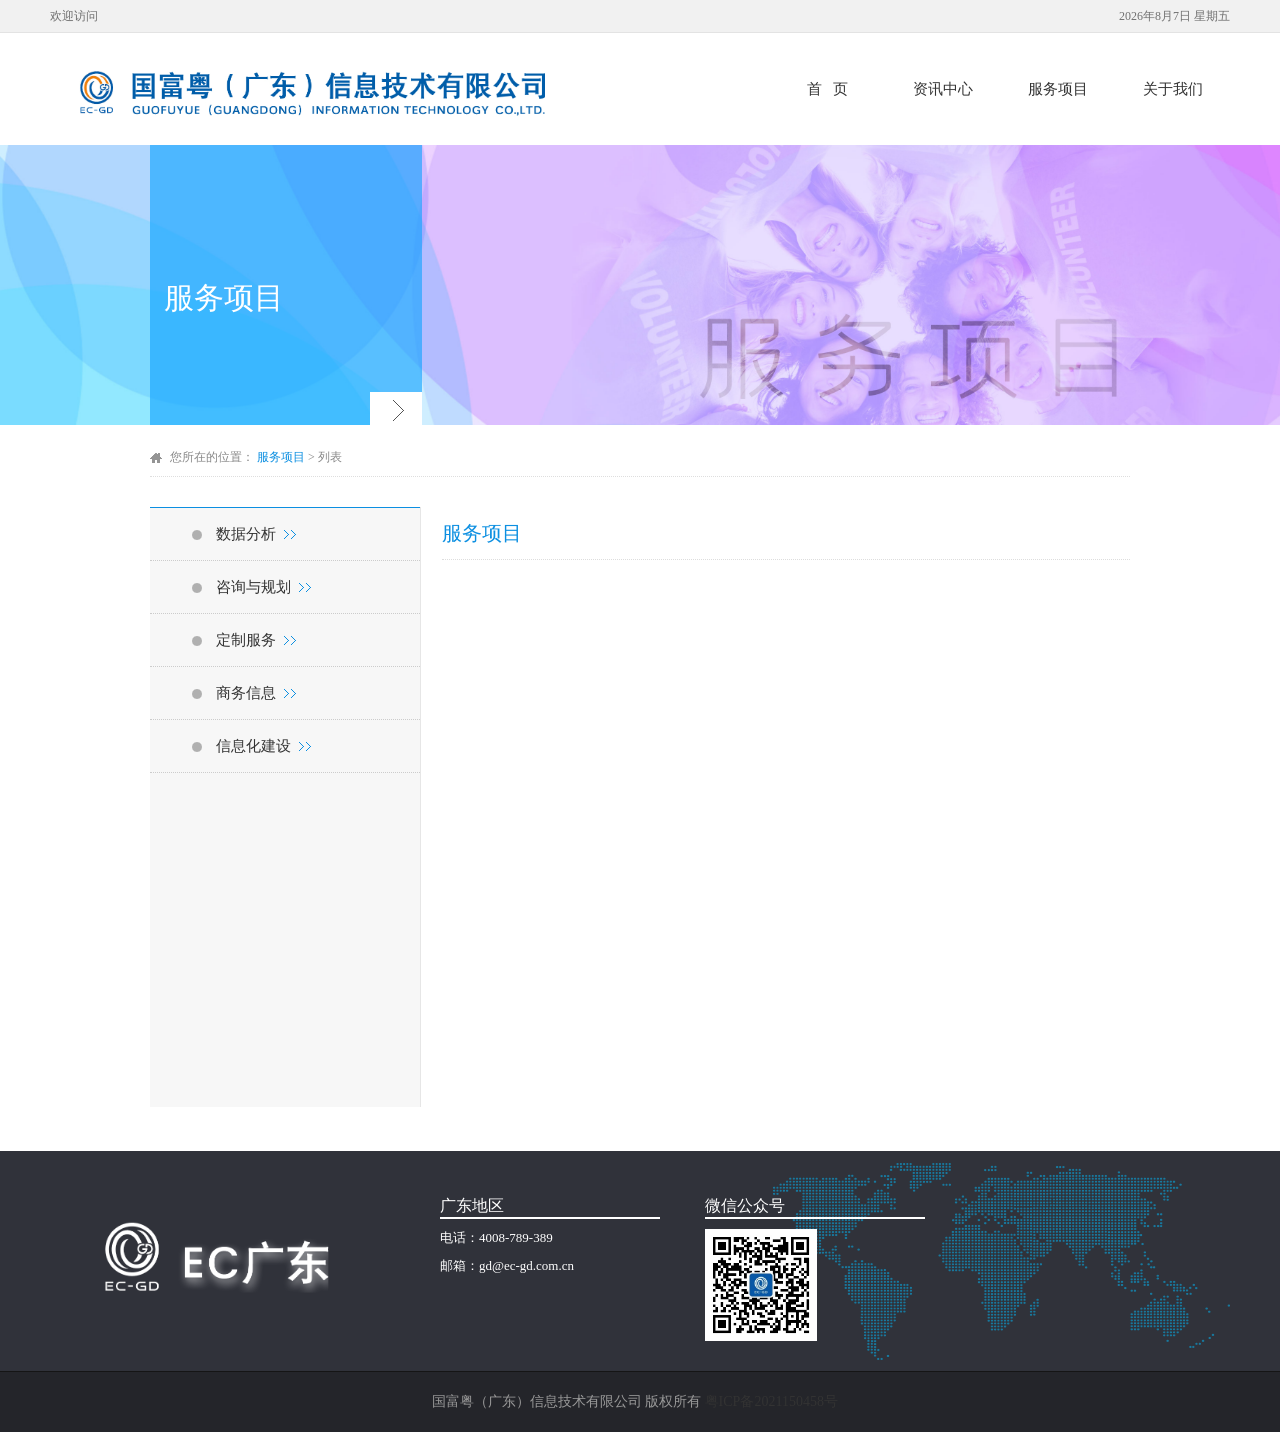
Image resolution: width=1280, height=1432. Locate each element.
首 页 (827, 89)
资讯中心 (943, 89)
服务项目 (1058, 89)
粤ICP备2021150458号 (771, 1401)
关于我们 (1173, 89)
